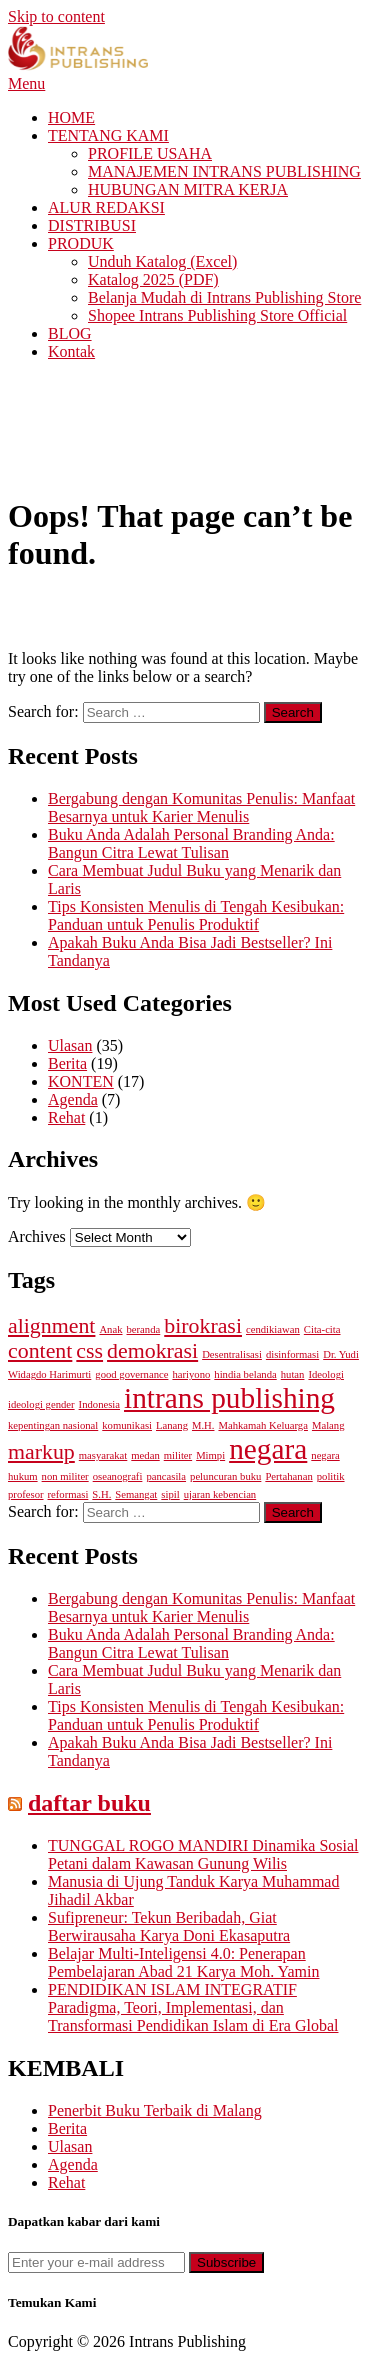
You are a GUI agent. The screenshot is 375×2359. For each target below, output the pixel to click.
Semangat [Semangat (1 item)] (136, 1494)
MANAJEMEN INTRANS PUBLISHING (224, 171)
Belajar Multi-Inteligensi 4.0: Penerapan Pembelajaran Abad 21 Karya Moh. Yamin (184, 1962)
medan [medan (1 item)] (145, 1455)
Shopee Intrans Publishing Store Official (217, 315)
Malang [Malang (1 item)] (328, 1425)
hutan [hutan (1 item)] (293, 1374)
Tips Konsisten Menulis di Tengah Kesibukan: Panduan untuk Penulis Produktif (196, 915)
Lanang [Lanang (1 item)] (172, 1425)
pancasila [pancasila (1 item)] (166, 1476)
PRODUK (81, 243)
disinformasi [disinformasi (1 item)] (292, 1354)
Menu (26, 83)
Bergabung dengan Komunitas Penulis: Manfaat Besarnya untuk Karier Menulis (201, 807)
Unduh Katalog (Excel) (162, 261)
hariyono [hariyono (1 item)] (191, 1374)
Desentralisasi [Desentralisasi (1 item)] (232, 1354)
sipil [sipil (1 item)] (170, 1494)
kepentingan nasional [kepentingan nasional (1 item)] (53, 1425)
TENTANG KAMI (108, 135)
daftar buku (89, 1803)
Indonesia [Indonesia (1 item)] (99, 1404)
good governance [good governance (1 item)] (131, 1374)
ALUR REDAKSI (106, 207)
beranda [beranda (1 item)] (144, 1329)
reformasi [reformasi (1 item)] (68, 1494)
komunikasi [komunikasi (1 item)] (127, 1425)
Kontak (71, 351)
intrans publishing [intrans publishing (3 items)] (229, 1398)
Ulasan (70, 1045)
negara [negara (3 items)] (268, 1449)
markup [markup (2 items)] (41, 1452)
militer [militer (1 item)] (178, 1455)
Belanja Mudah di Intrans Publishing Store (224, 297)
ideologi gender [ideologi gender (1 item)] (41, 1404)
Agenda (73, 1099)
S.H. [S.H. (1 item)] (101, 1494)
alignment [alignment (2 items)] (51, 1326)
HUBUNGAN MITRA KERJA (188, 189)
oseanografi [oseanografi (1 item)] (118, 1476)
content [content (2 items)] (40, 1351)
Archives (37, 1236)
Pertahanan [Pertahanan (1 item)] (288, 1476)
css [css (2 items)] (89, 1351)
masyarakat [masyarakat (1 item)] (103, 1455)
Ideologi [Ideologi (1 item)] (326, 1374)
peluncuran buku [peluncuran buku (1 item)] (225, 1476)
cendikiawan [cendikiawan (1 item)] (273, 1329)
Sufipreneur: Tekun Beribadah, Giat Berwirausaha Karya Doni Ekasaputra (169, 1926)
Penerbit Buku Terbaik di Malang (155, 2110)
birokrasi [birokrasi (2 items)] (203, 1326)
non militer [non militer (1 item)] (65, 1476)
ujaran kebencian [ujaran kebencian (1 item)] (220, 1494)
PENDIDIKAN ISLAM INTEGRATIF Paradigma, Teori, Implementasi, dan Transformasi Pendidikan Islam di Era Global (193, 2007)
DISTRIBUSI (92, 225)
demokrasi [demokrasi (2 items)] (152, 1351)
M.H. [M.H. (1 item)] (203, 1425)
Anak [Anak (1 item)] (110, 1329)
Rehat (66, 1117)
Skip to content (56, 16)
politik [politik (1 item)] (331, 1476)
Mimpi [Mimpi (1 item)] (210, 1455)
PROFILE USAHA (150, 153)
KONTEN (81, 1081)
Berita (67, 1063)
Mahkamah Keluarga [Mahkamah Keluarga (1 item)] (262, 1425)
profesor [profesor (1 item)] (26, 1494)
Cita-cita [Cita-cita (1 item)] (322, 1329)
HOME (71, 117)
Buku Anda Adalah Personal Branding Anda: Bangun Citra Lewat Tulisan (191, 843)
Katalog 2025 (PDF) (153, 279)
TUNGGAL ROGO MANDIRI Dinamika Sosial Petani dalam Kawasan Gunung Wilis (203, 1854)
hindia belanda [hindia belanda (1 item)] (245, 1374)
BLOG (70, 333)
